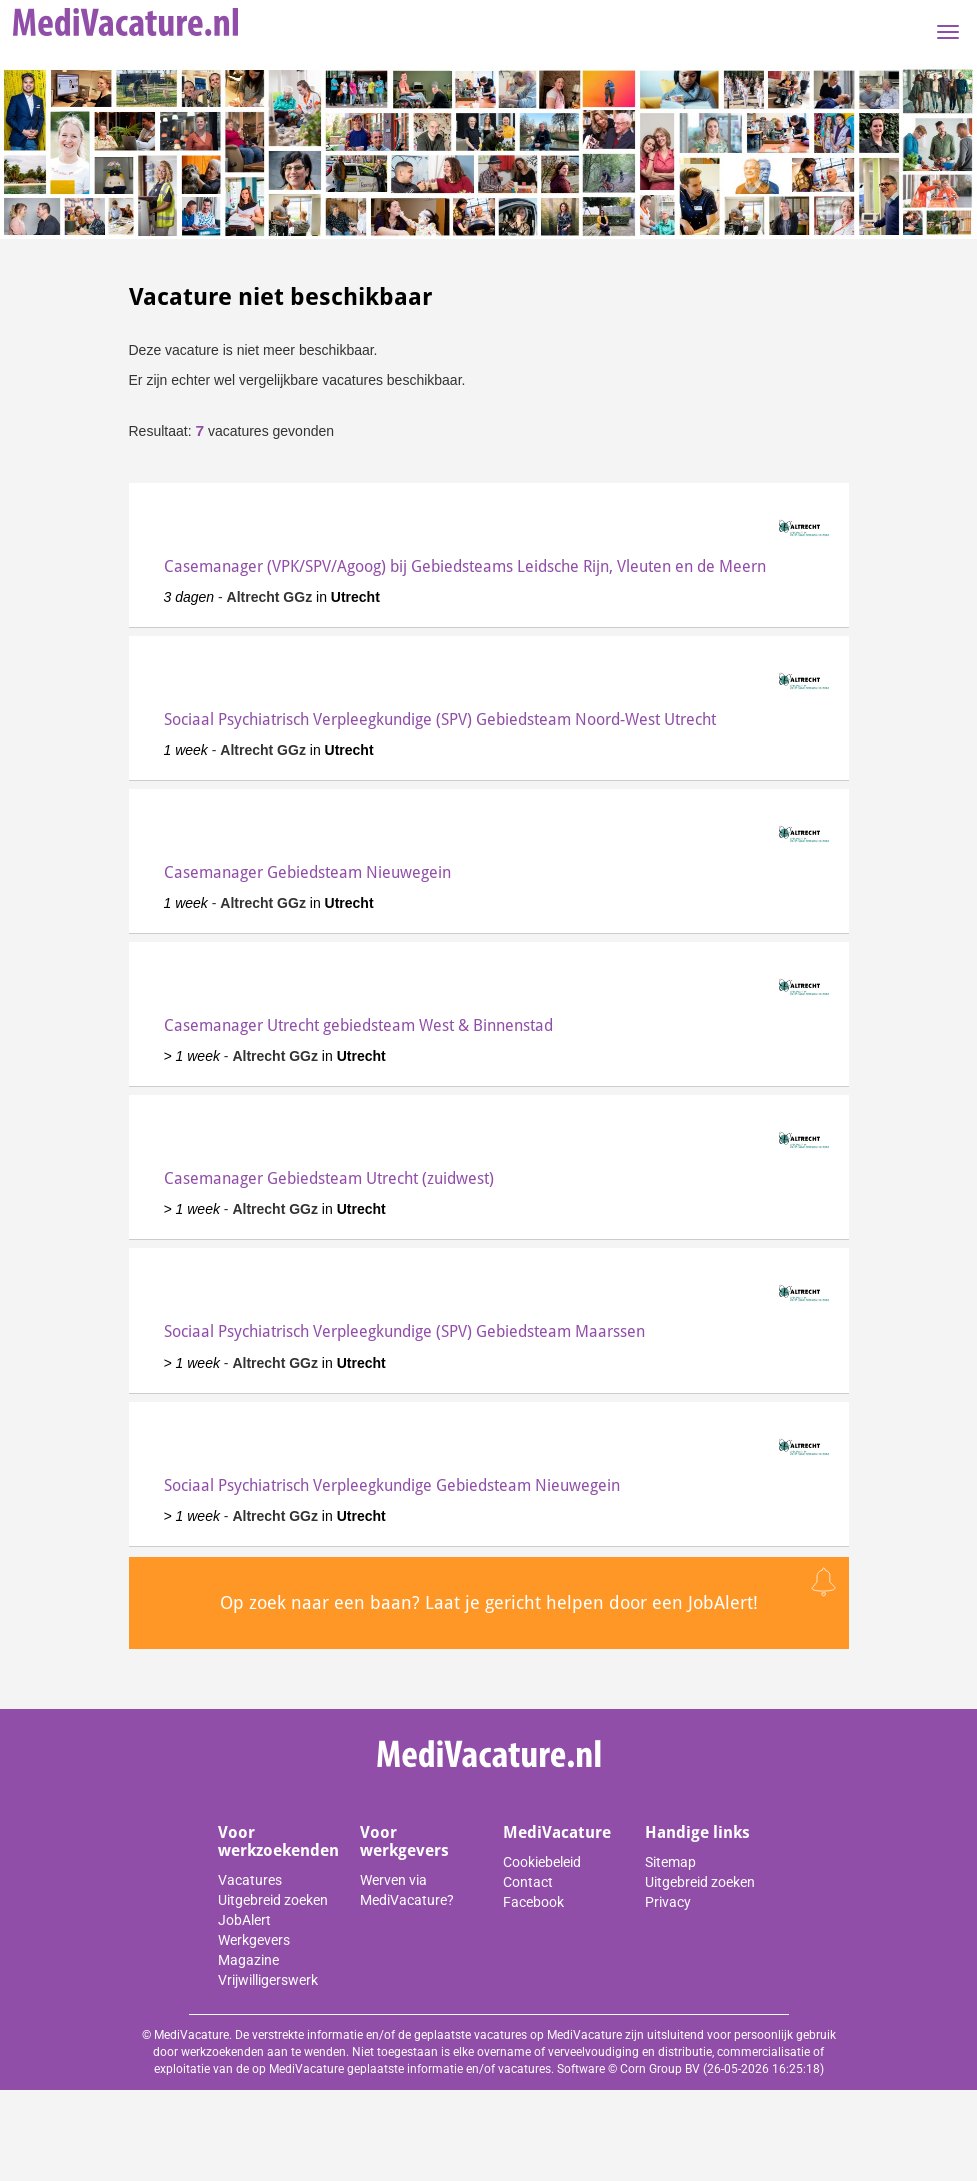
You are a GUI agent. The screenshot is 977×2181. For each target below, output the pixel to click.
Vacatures (250, 1880)
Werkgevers (254, 1940)
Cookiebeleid (542, 1862)
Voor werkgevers (404, 1841)
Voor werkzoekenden (278, 1841)
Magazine (248, 1960)
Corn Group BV (660, 2069)
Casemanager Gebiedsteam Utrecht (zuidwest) (329, 1178)
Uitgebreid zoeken (273, 1900)
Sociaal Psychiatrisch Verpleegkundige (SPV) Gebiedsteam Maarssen (404, 1331)
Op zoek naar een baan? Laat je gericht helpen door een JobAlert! (489, 1602)
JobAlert (244, 1920)
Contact (528, 1882)
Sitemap (670, 1862)
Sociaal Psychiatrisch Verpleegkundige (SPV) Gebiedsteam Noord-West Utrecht (440, 719)
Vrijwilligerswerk (268, 1980)
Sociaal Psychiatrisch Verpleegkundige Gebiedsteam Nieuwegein (392, 1485)
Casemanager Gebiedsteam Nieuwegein (307, 872)
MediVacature (557, 1832)
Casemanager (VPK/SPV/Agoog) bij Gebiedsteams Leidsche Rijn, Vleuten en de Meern (465, 566)
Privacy (668, 1902)
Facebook (533, 1902)
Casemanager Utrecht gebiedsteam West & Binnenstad (358, 1025)
